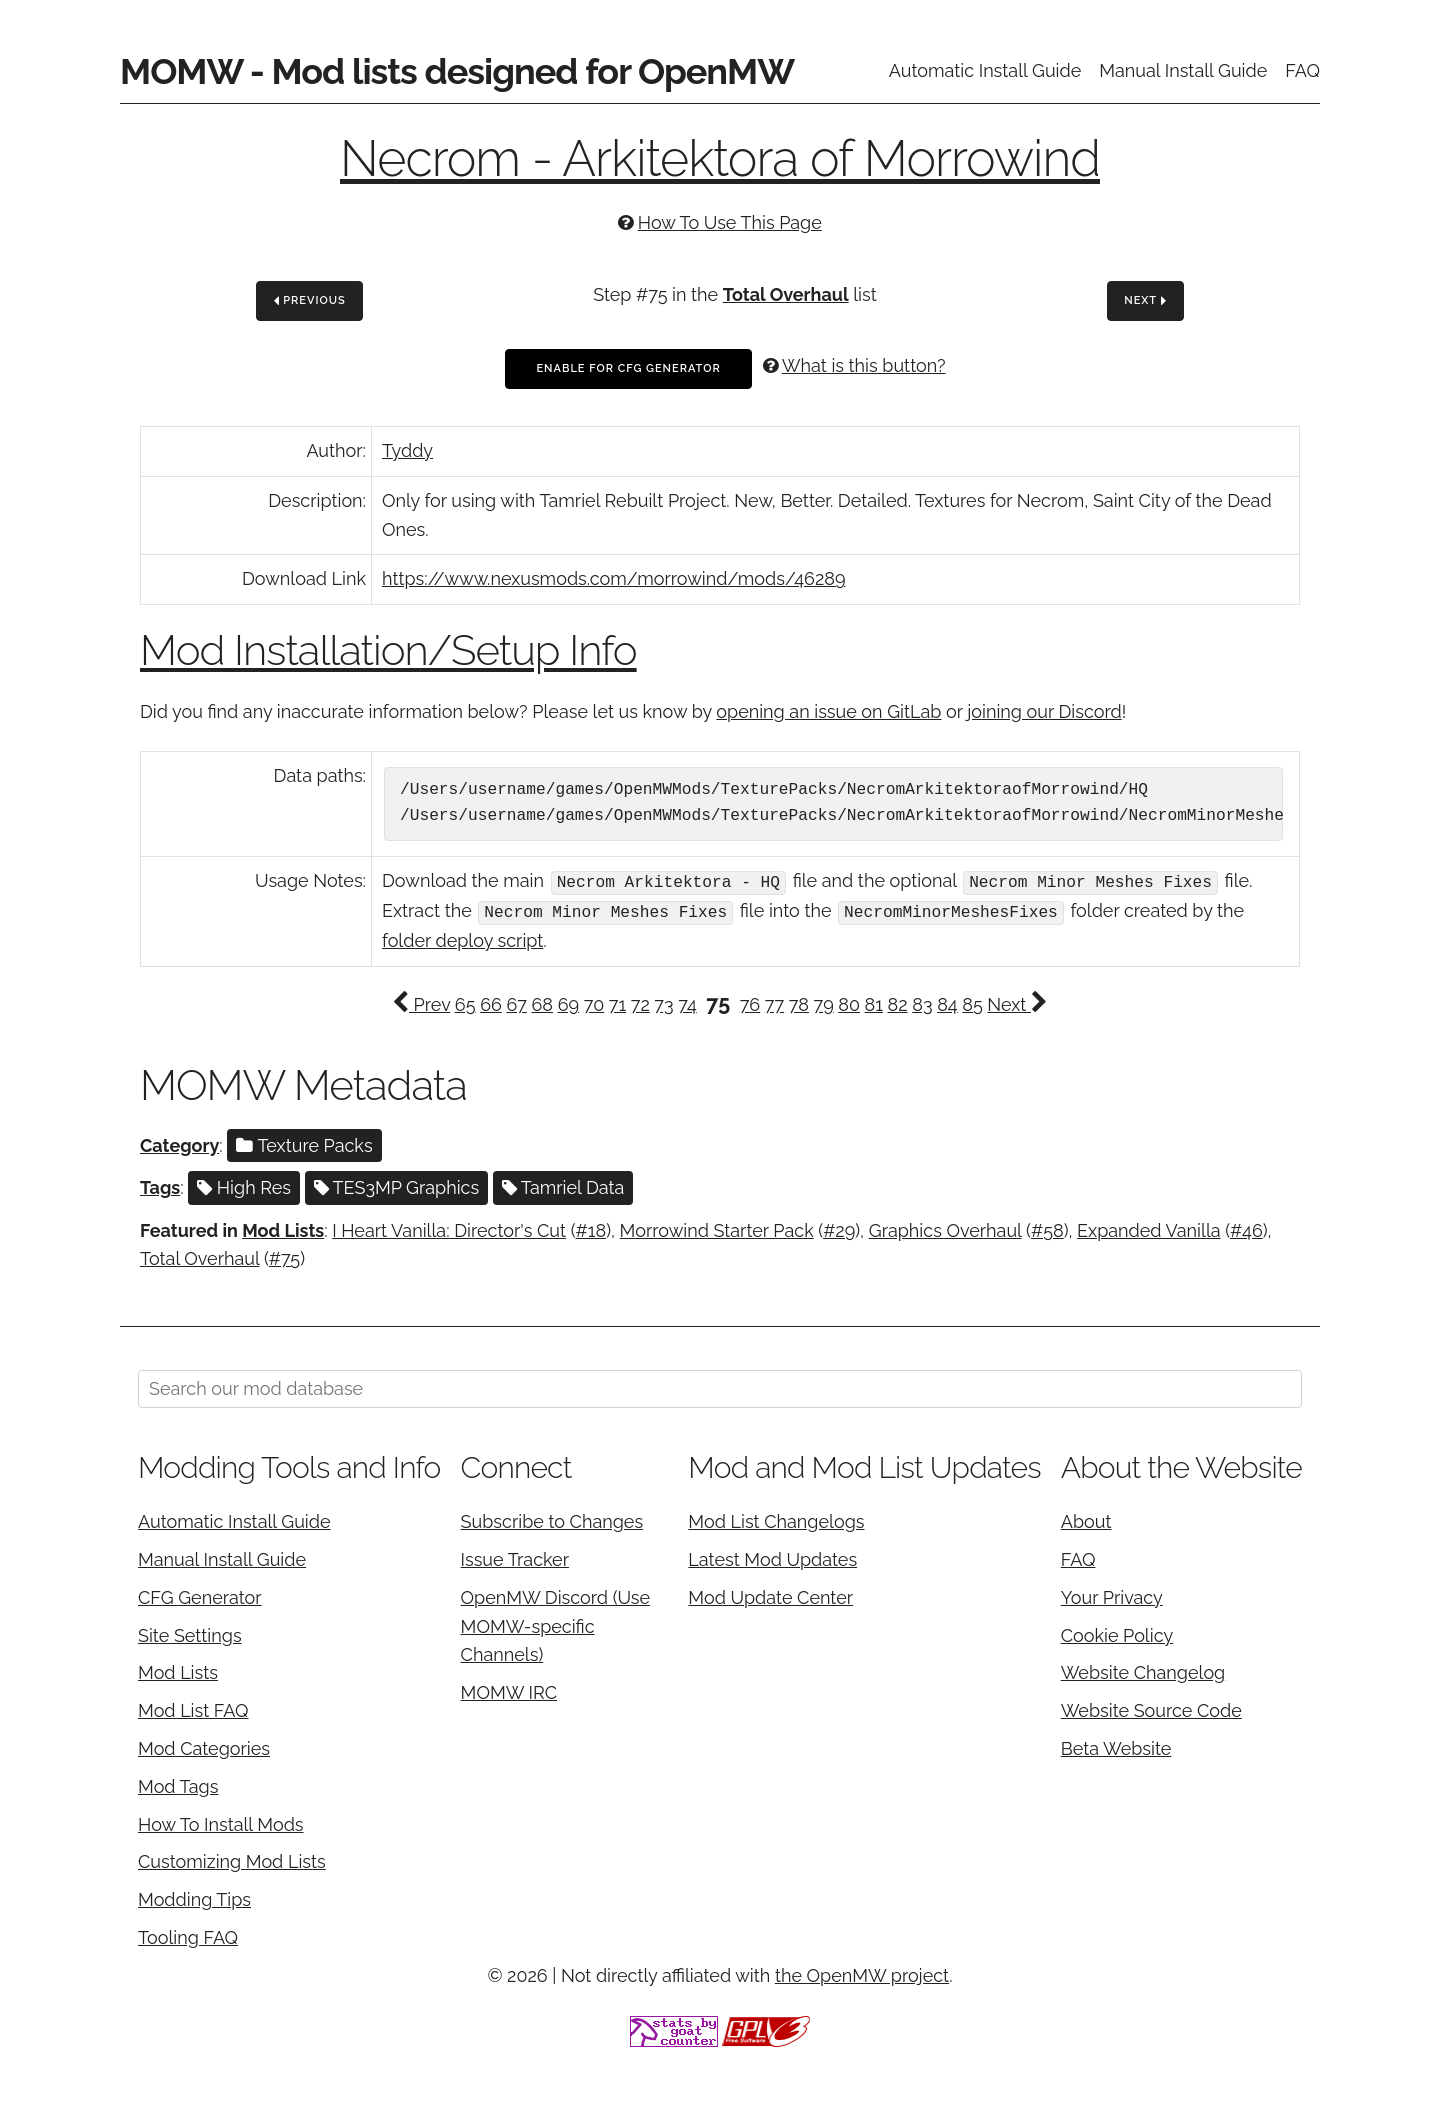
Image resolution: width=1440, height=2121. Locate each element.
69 (568, 1002)
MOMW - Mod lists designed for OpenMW (457, 71)
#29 (839, 1227)
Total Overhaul (786, 294)
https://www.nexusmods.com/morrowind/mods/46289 (613, 578)
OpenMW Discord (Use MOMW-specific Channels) (556, 1624)
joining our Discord (1044, 711)
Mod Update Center (770, 1595)
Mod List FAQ (193, 1708)
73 (663, 1002)
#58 (1047, 1227)
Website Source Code (1151, 1708)
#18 (591, 1227)
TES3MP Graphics (397, 1185)
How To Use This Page (730, 222)
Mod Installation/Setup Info (388, 650)
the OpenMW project (862, 1973)
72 (640, 1002)
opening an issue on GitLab (828, 711)
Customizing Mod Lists (232, 1859)
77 (774, 1002)
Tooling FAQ (188, 1935)
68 (543, 1002)
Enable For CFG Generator (628, 368)
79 (824, 1002)
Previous (310, 301)
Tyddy (407, 450)
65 (465, 1002)
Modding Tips (194, 1897)
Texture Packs (304, 1143)
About (1086, 1519)
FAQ (1302, 70)
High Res (244, 1185)
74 (687, 1002)
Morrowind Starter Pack (717, 1227)
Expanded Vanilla (1149, 1227)
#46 (1246, 1227)
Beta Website (1116, 1746)
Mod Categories (204, 1746)
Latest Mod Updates (772, 1557)
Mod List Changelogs (776, 1519)
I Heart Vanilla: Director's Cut (449, 1227)
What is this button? (864, 365)
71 (617, 1002)
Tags (160, 1185)
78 (799, 1002)
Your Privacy (1112, 1595)
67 (516, 1002)
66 (491, 1002)
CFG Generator (200, 1595)
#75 (284, 1256)
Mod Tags (178, 1784)
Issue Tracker (515, 1557)
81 (874, 1002)
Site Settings (190, 1632)
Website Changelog (1143, 1670)
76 (750, 1002)
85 (972, 1002)
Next (1145, 301)
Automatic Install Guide (985, 70)
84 (947, 1002)
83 (922, 1002)
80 (849, 1002)
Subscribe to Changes (552, 1519)
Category (179, 1143)
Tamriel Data (563, 1185)
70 (594, 1002)
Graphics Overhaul (945, 1227)
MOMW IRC (509, 1690)
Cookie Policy (1117, 1632)
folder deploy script (462, 938)
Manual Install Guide (1183, 70)
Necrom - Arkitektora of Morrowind (720, 158)
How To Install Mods (221, 1821)
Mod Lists (283, 1227)
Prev (421, 1002)
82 (898, 1002)
